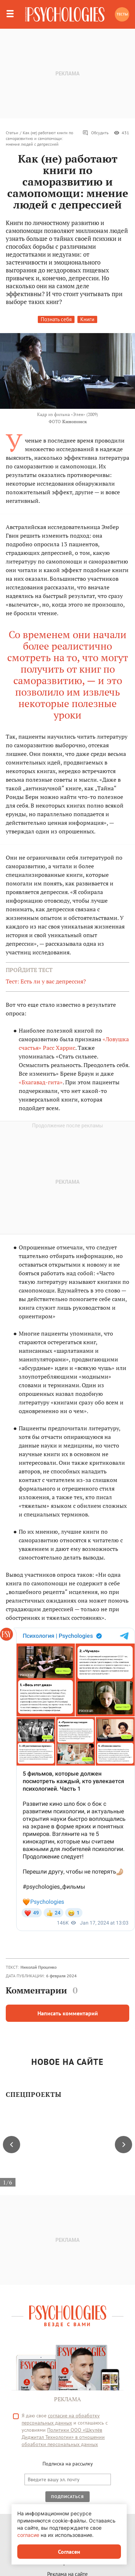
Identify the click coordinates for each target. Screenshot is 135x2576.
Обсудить (95, 133)
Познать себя (56, 319)
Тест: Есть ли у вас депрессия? (46, 981)
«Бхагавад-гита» (41, 1082)
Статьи (12, 132)
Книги (87, 319)
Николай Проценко (39, 1967)
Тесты (122, 14)
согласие (28, 2535)
